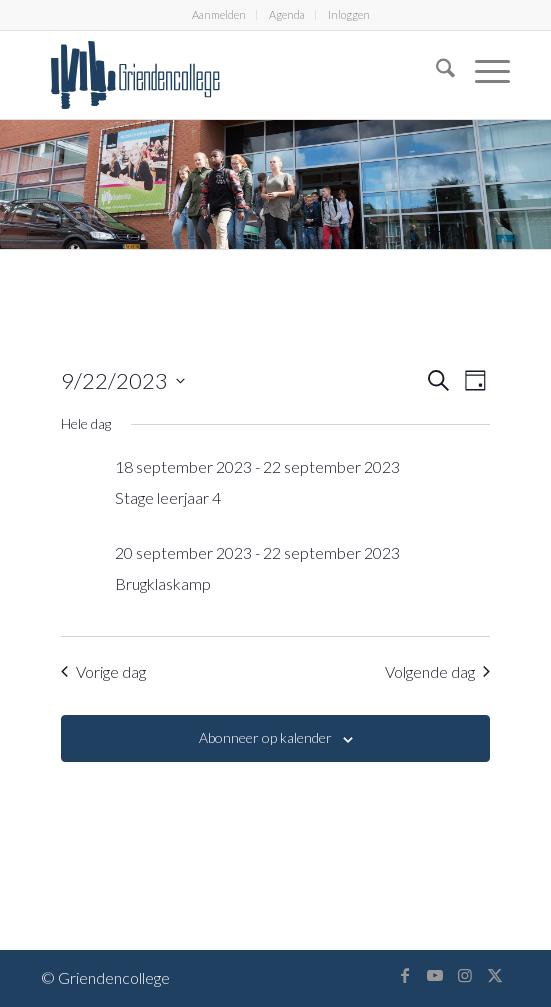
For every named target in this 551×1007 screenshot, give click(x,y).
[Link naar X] (495, 975)
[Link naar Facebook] (405, 975)
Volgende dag (437, 671)
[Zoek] (435, 71)
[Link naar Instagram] (465, 975)
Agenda (287, 14)
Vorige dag (103, 671)
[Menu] (482, 71)
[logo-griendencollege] (228, 75)
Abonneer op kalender (265, 737)
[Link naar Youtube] (435, 975)
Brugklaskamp (163, 583)
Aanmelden (219, 14)
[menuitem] (219, 15)
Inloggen (349, 14)
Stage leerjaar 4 (168, 497)
